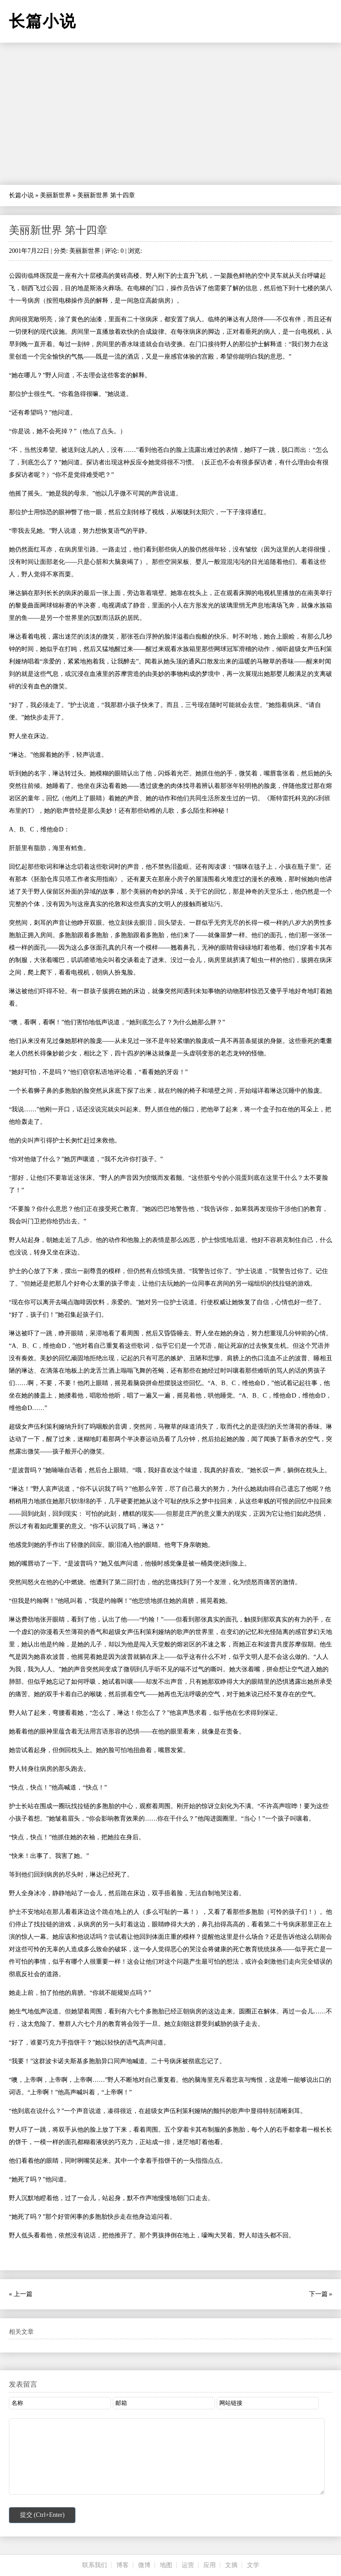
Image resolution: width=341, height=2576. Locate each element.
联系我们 (94, 2565)
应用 (209, 2565)
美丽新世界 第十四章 (58, 230)
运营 (188, 2565)
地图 (166, 2565)
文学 (253, 2565)
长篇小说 (21, 195)
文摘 (231, 2565)
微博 (144, 2565)
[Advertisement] (170, 114)
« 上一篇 (20, 2294)
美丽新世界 (55, 195)
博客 (122, 2565)
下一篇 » (321, 2294)
